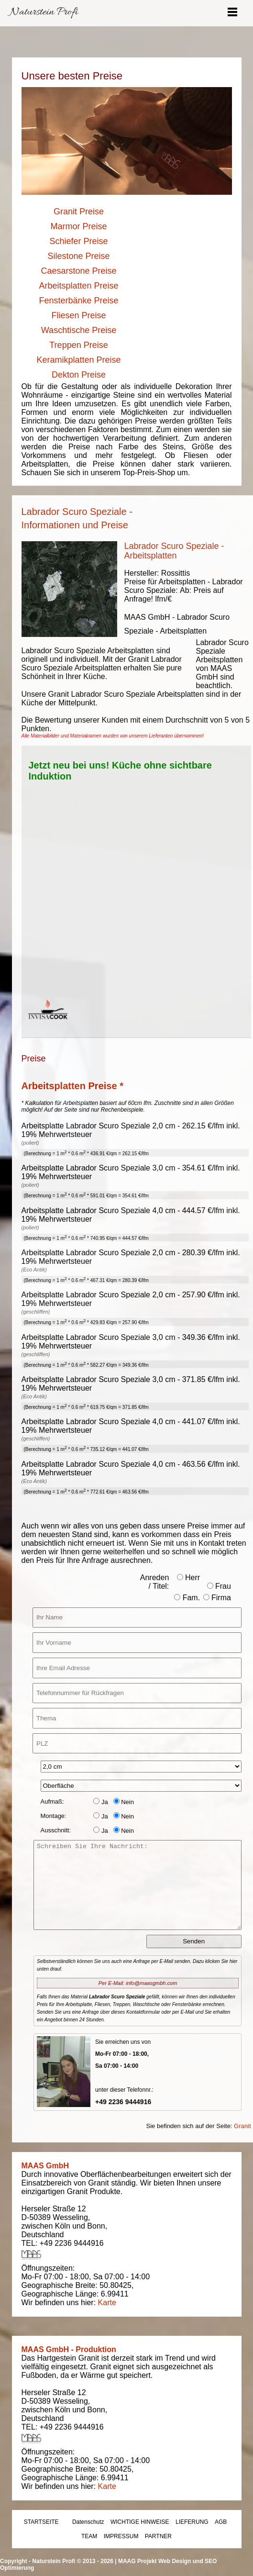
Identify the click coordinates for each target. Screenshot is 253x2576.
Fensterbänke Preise (78, 300)
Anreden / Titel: (154, 1581)
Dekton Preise (79, 374)
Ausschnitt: (56, 1830)
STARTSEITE (41, 2522)
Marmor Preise (78, 226)
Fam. (187, 1598)
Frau (219, 1586)
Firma (217, 1598)
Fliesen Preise (78, 315)
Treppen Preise (78, 345)
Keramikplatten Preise (78, 360)
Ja (100, 1802)
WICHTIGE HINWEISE (139, 2522)
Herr (188, 1577)
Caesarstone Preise (78, 271)
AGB (221, 2522)
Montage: (53, 1815)
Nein (123, 1802)
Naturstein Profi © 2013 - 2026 (72, 2561)
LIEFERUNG (192, 2522)
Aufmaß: (52, 1801)
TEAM (89, 2536)
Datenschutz (88, 2522)
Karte (107, 2302)
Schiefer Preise (78, 241)
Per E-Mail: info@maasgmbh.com (138, 1983)
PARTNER (158, 2536)
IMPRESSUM (121, 2536)
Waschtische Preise (78, 330)
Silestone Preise (78, 256)
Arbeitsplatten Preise (78, 285)
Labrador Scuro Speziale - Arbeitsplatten (174, 550)
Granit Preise (79, 211)
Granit (242, 2126)
